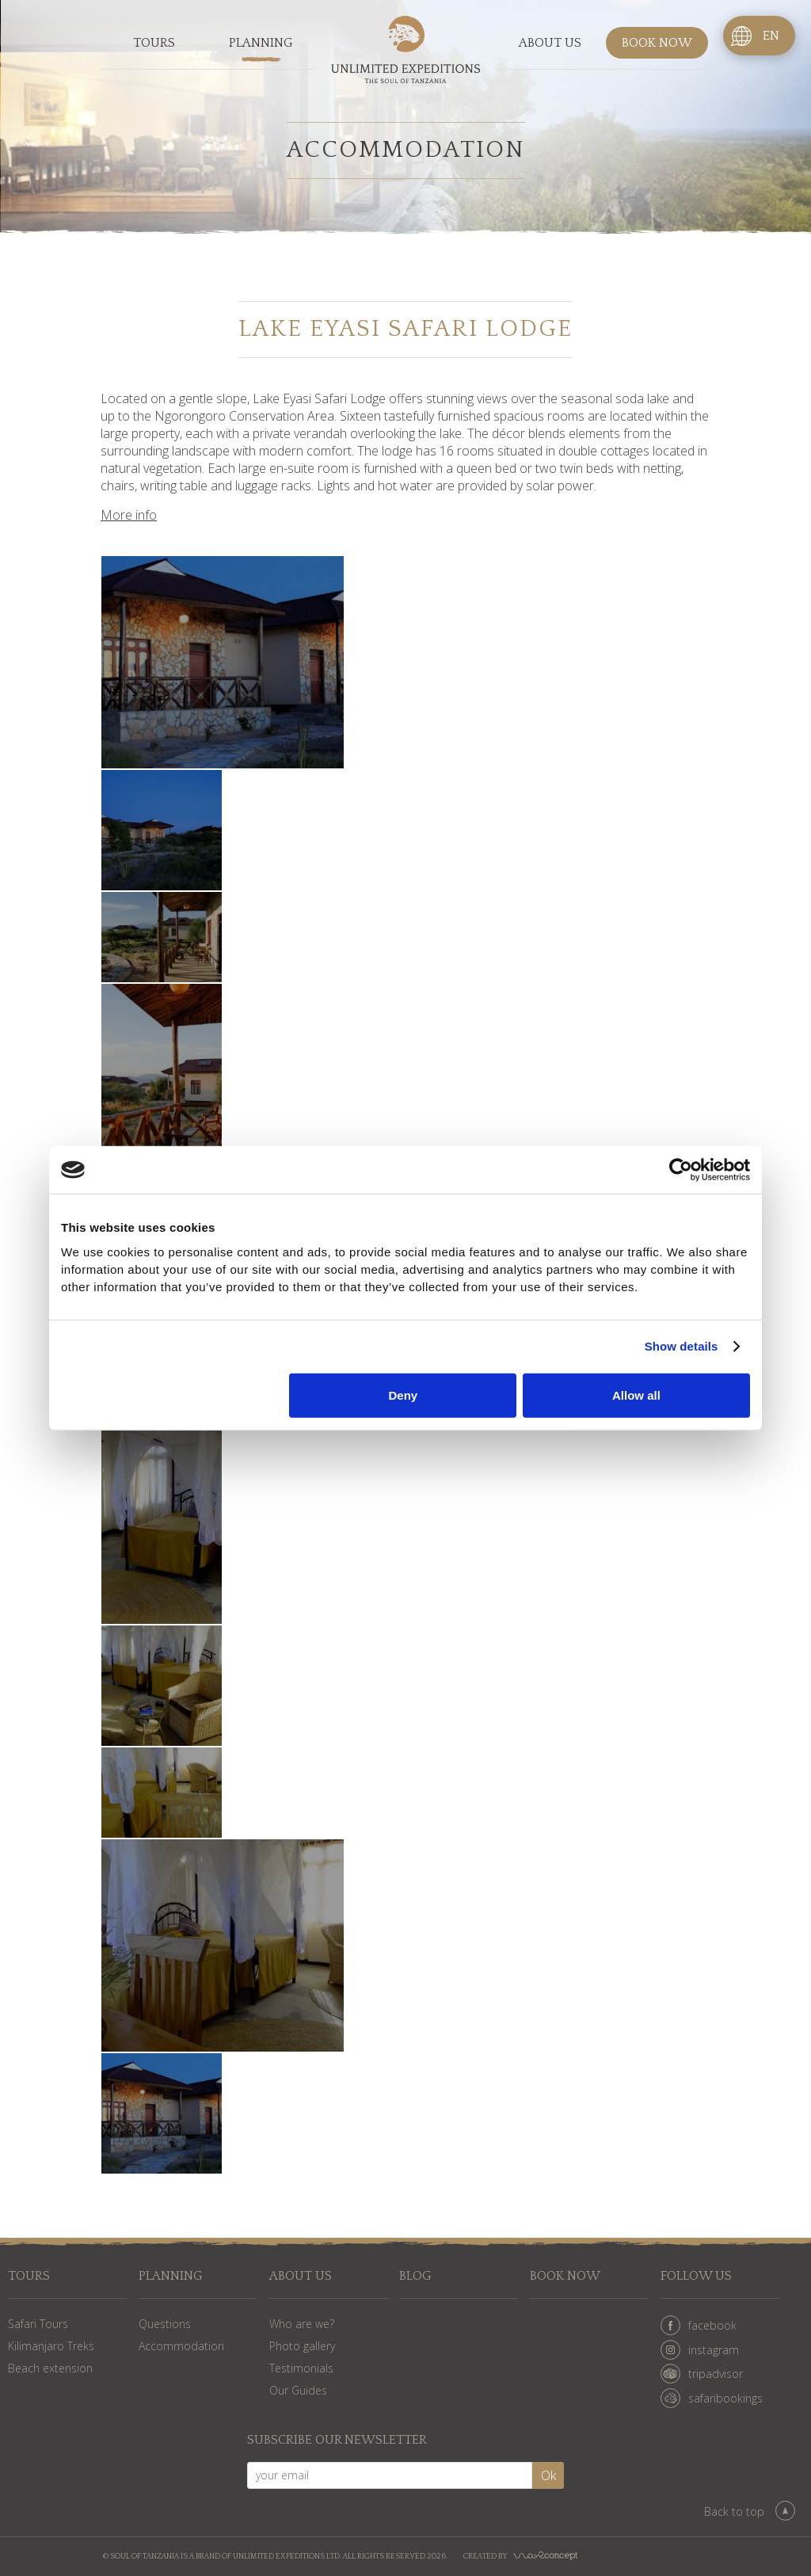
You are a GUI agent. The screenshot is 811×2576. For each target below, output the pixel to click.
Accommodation (181, 2345)
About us (550, 43)
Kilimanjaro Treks (51, 2345)
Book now (657, 43)
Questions (165, 2323)
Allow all (636, 1394)
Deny (403, 1394)
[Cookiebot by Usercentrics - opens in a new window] (680, 1170)
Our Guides (298, 2390)
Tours (154, 43)
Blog (415, 2276)
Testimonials (301, 2368)
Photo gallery (302, 2345)
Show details (681, 1346)
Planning (261, 43)
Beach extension (50, 2368)
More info (129, 515)
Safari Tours (38, 2323)
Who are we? (301, 2323)
